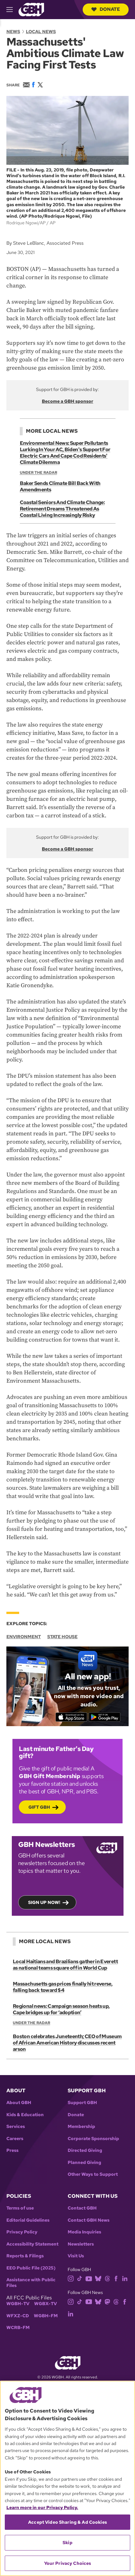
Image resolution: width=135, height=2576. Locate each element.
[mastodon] (107, 2301)
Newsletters (81, 2244)
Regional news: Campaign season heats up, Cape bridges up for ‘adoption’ (61, 2009)
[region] (67, 2478)
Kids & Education (25, 2114)
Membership (81, 2126)
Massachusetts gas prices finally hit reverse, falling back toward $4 (62, 1987)
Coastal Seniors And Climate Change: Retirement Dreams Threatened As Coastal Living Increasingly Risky (62, 508)
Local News (41, 31)
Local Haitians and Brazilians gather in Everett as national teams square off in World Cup (65, 1964)
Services (15, 2126)
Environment (23, 1636)
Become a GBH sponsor (67, 401)
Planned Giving (84, 2162)
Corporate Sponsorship (93, 2138)
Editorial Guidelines (27, 2220)
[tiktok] (79, 2278)
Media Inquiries (84, 2232)
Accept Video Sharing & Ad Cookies (67, 2522)
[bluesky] (98, 2278)
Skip (67, 2542)
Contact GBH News (88, 2220)
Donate (105, 9)
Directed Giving (85, 2150)
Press (12, 2150)
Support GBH (82, 2102)
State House (62, 1636)
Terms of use (20, 2208)
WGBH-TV (17, 2303)
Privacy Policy (21, 2232)
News (13, 31)
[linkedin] (125, 2278)
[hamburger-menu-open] (12, 9)
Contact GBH (82, 2208)
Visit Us (76, 2256)
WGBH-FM (46, 2316)
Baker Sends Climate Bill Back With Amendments (60, 486)
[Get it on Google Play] (105, 1717)
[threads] (107, 2278)
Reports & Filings (25, 2256)
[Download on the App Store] (70, 1717)
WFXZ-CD (17, 2316)
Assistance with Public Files (31, 2282)
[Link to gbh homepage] (31, 9)
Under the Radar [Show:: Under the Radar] (38, 472)
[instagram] (71, 2278)
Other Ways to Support (93, 2174)
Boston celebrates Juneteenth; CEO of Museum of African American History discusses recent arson (67, 2042)
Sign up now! (44, 1902)
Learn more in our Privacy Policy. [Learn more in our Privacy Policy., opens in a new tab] (42, 2507)
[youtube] (89, 2278)
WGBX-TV (45, 2303)
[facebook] (116, 2278)
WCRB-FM (18, 2327)
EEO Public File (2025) (31, 2268)
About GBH (18, 2102)
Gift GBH (39, 1807)
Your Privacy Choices (67, 2563)
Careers (14, 2138)
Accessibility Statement (32, 2244)
